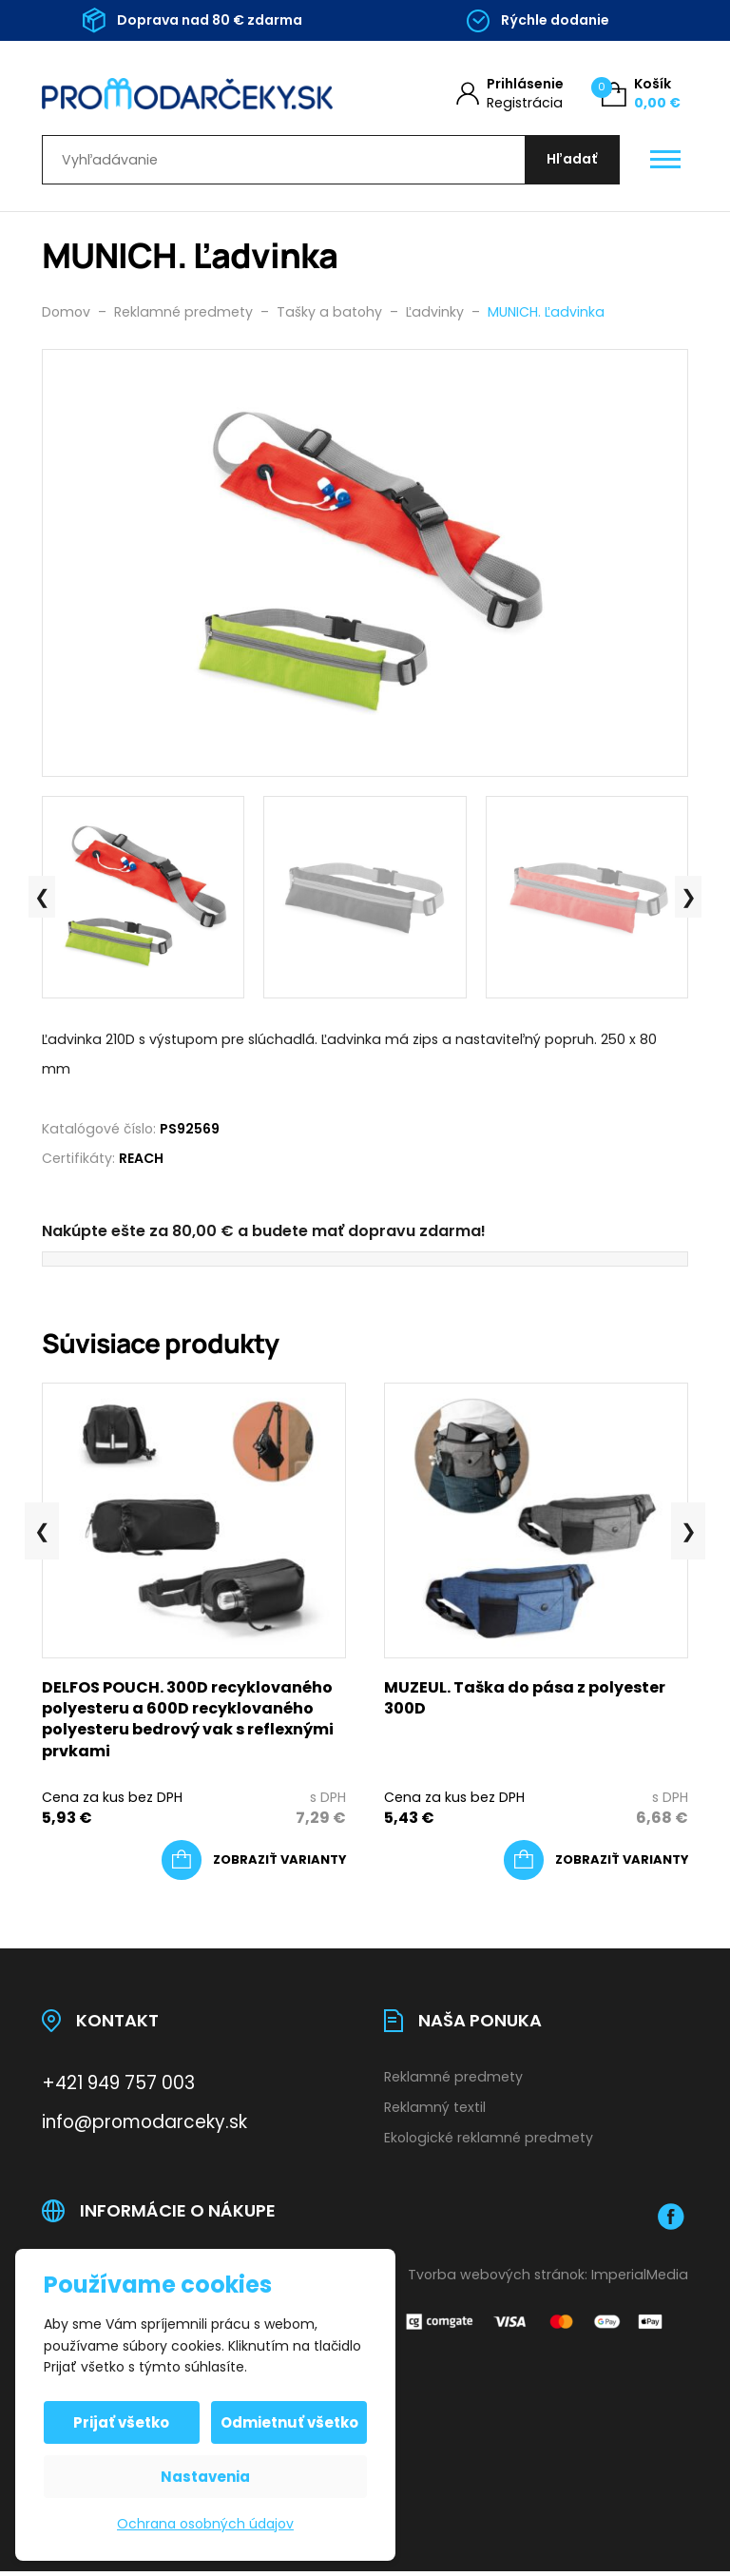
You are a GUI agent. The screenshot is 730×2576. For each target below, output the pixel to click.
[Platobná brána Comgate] (536, 2326)
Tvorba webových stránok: (497, 2278)
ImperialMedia (639, 2278)
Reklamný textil (435, 2111)
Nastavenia (205, 2477)
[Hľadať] (570, 162)
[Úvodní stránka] (187, 93)
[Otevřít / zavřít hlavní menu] (665, 163)
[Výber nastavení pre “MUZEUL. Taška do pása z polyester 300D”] (596, 1865)
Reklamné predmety (453, 2081)
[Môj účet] (510, 94)
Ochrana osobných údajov (205, 2523)
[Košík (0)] (641, 94)
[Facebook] (671, 2220)
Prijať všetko (123, 2422)
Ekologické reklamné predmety (488, 2141)
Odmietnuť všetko (288, 2422)
